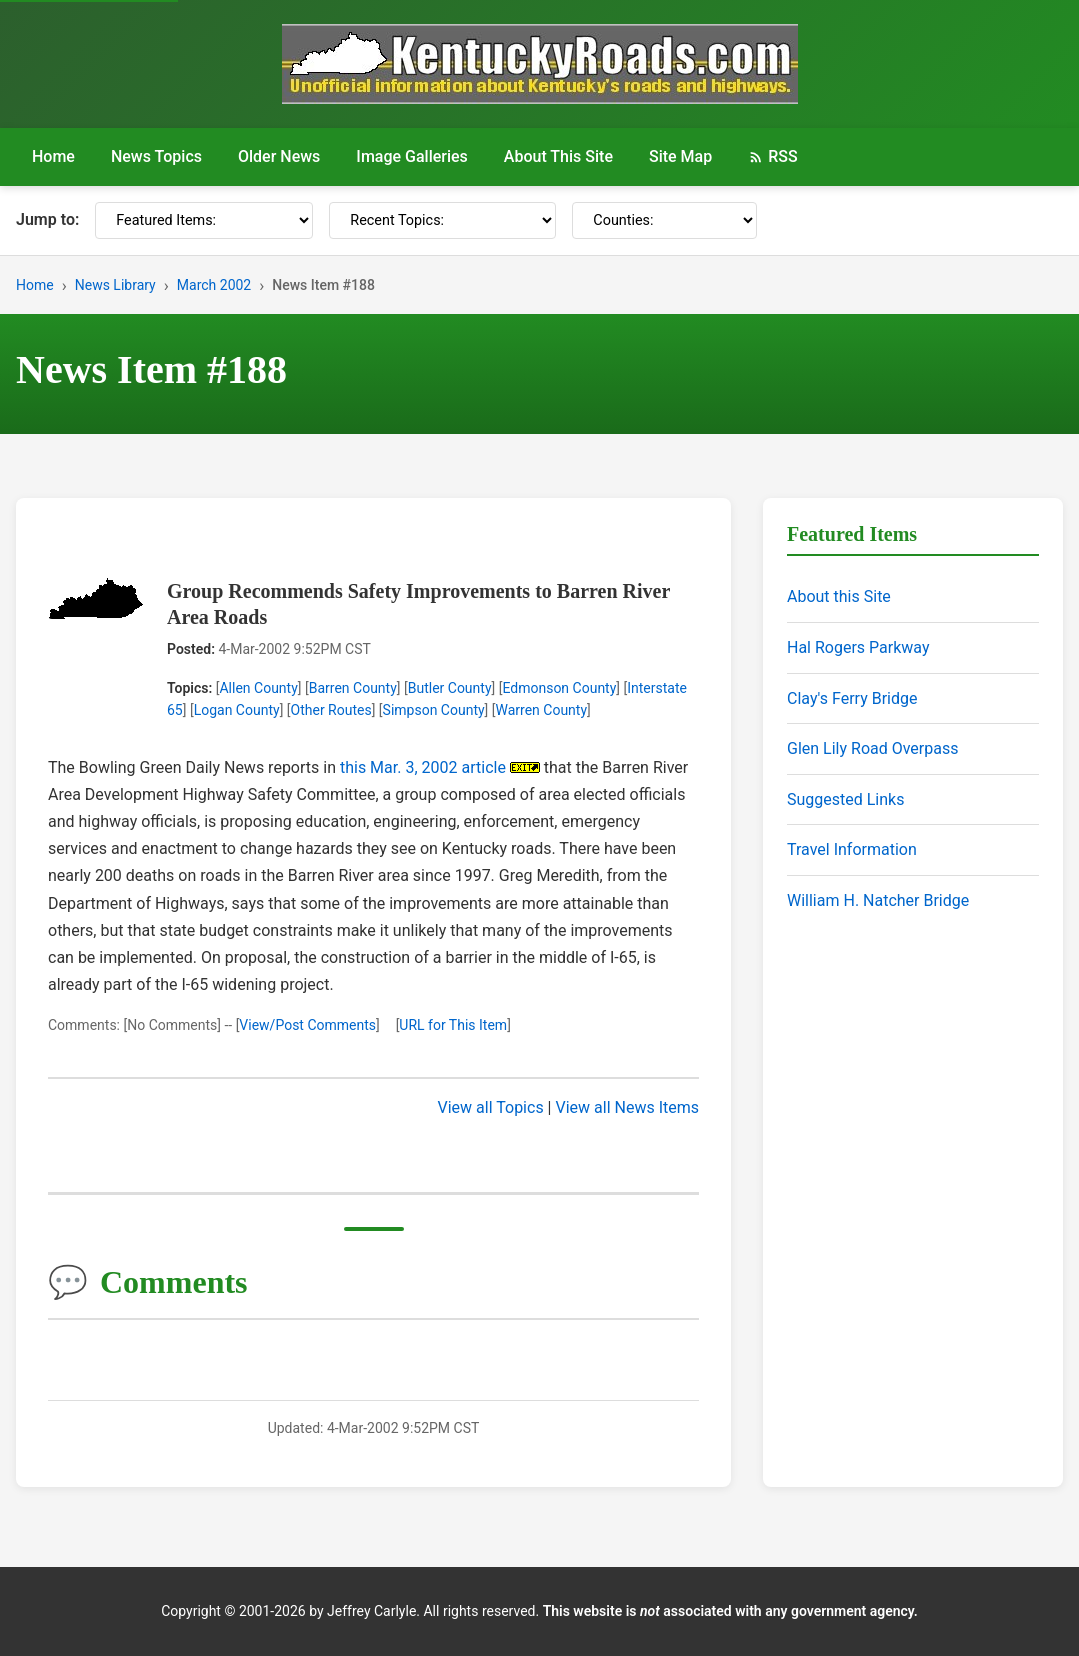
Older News (279, 156)
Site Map (680, 156)
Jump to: (47, 219)
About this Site (839, 596)
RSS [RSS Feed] (772, 156)
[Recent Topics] (442, 220)
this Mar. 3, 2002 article (423, 767)
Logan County (237, 710)
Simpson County (434, 710)
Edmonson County (559, 688)
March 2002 (214, 285)
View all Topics (491, 1107)
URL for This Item (453, 1025)
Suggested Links (845, 799)
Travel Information (852, 849)
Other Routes (331, 710)
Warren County (542, 710)
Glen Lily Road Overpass (872, 748)
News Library (115, 285)
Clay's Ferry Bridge (852, 698)
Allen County (258, 688)
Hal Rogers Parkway (858, 647)
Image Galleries (412, 156)
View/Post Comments (307, 1025)
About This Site (558, 156)
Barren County (353, 688)
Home (53, 156)
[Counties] (664, 220)
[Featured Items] (204, 220)
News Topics (156, 156)
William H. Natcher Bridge (878, 900)
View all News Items (627, 1107)
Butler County (450, 688)
